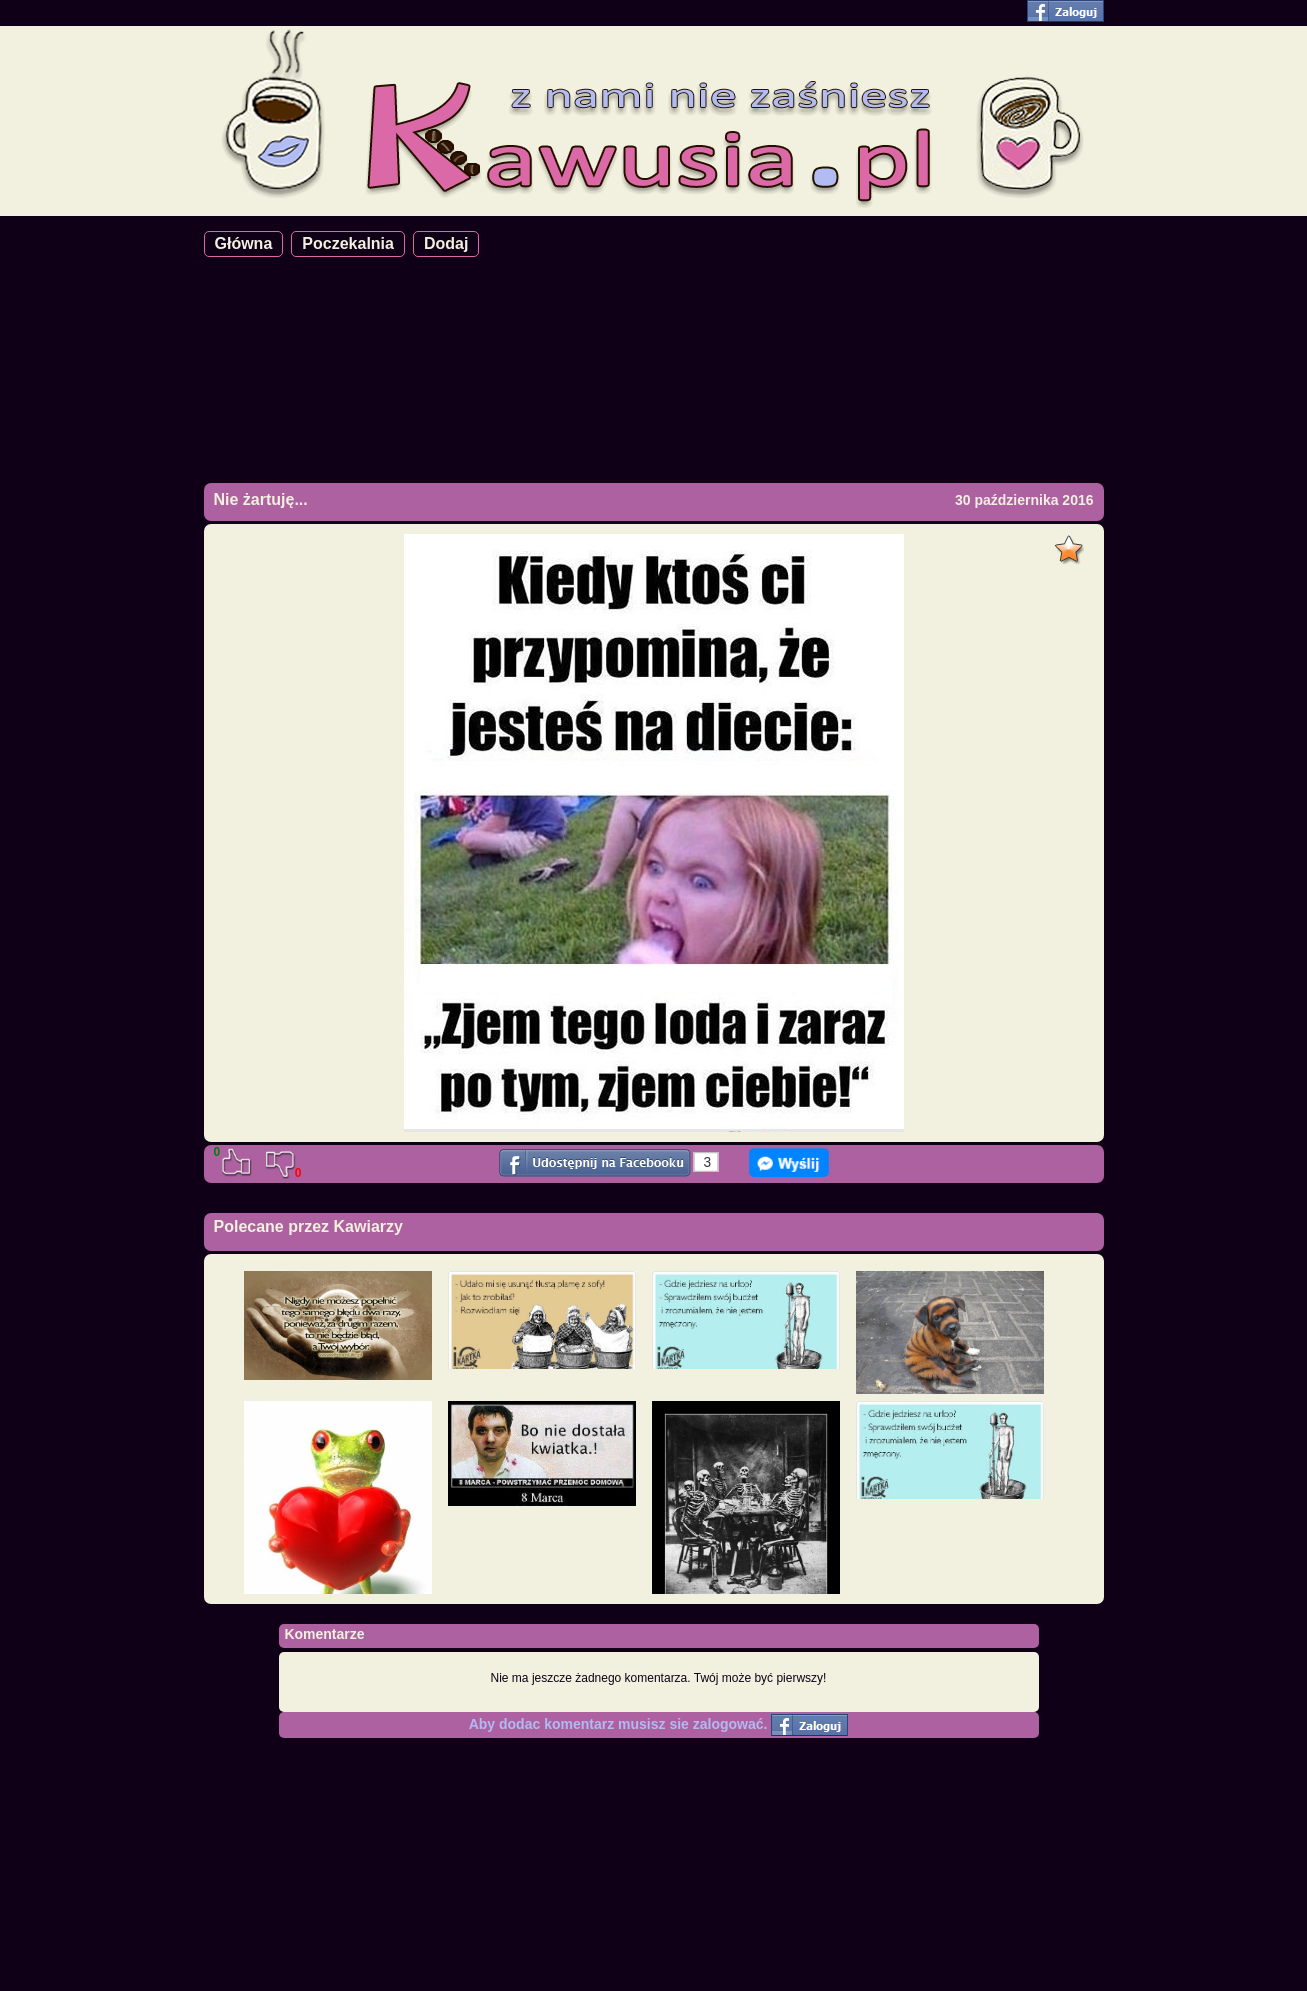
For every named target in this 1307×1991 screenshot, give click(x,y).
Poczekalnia (348, 243)
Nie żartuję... (261, 499)
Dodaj (446, 243)
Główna (244, 243)
